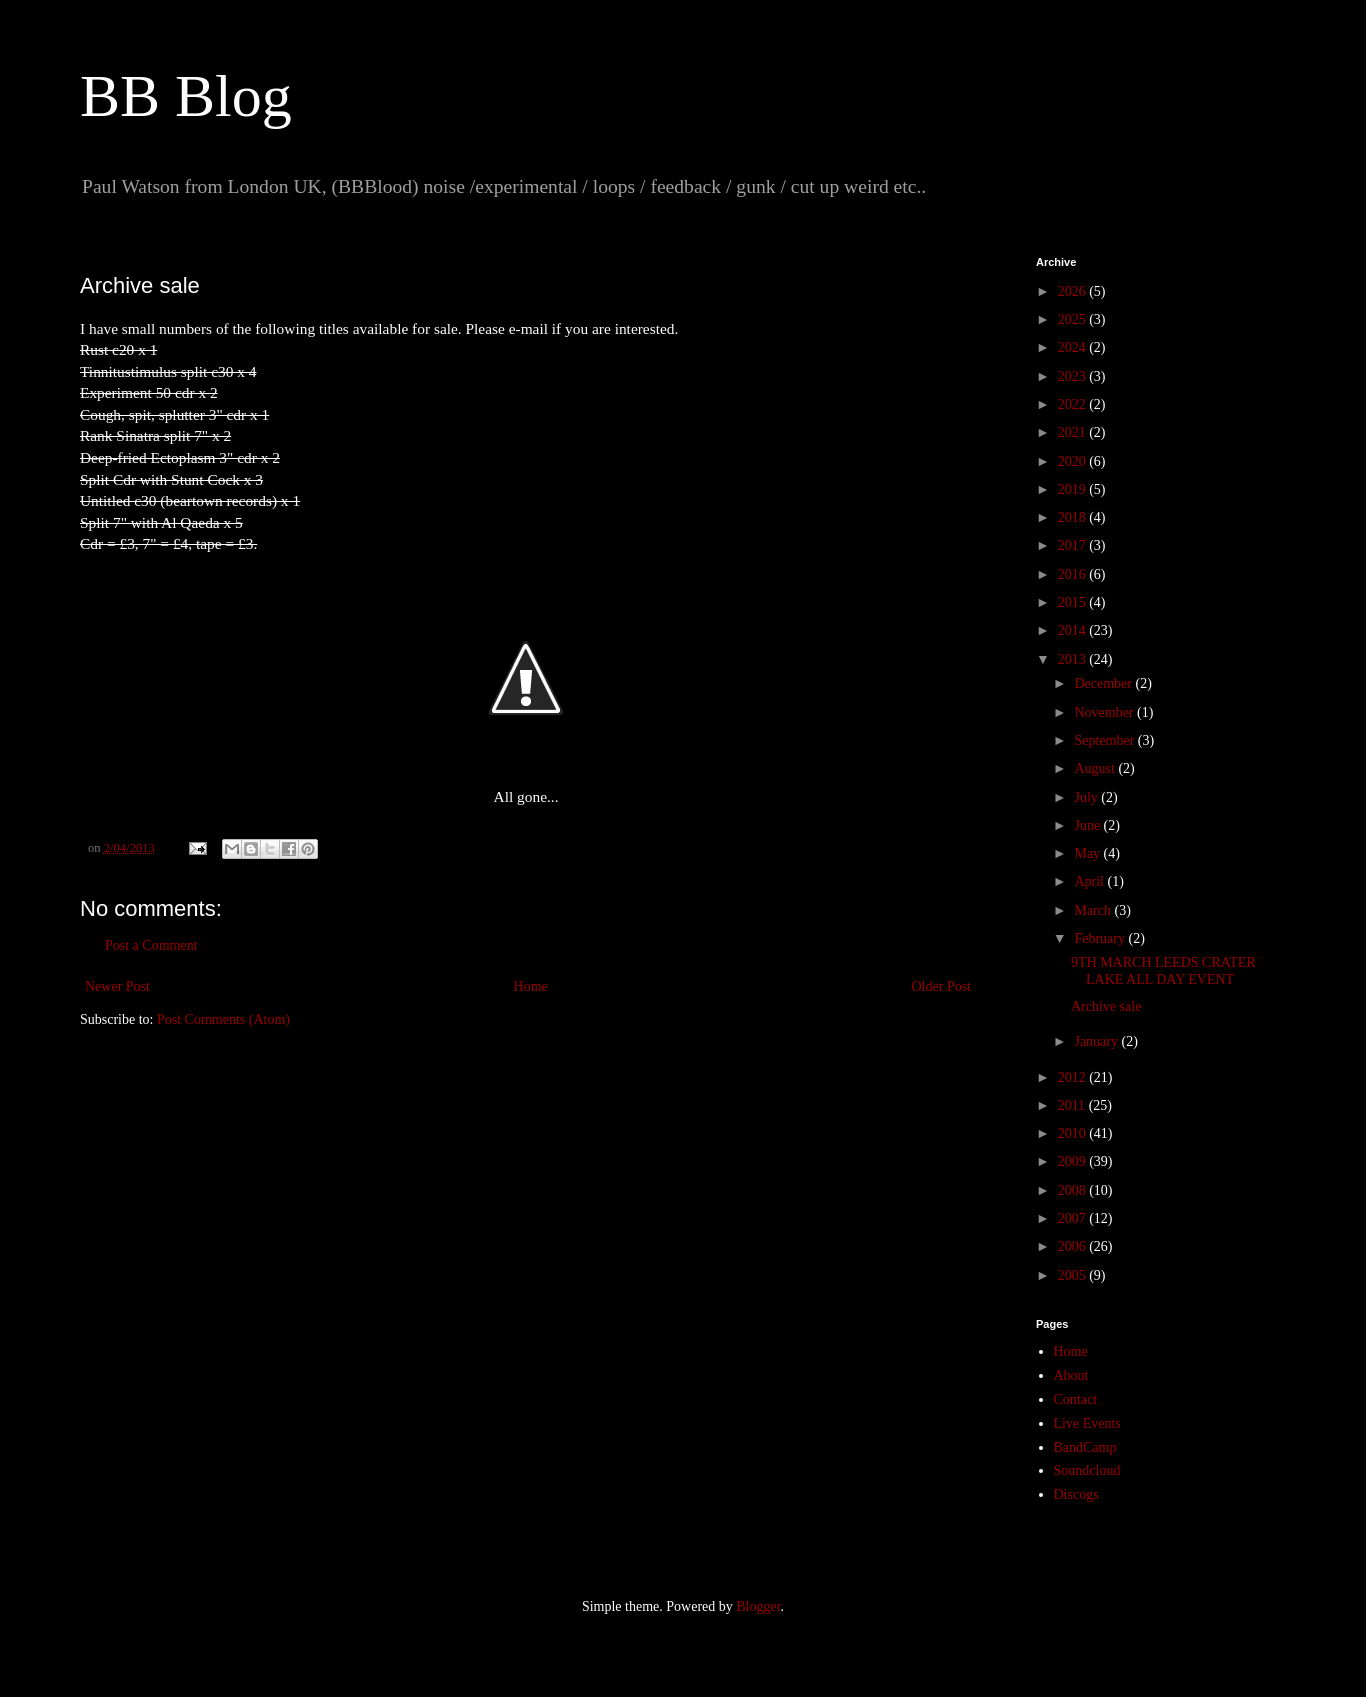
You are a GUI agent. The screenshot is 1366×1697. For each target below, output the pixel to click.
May (1088, 853)
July (1087, 797)
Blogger (758, 1606)
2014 (1074, 630)
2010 (1074, 1133)
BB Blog (186, 96)
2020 (1074, 461)
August (1096, 768)
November (1105, 712)
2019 (1074, 489)
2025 (1074, 319)
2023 (1074, 376)
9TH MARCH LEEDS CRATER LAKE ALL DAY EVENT (1163, 971)
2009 (1074, 1161)
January (1097, 1041)
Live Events (1087, 1423)
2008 (1074, 1190)
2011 (1073, 1105)
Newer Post (117, 986)
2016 (1074, 574)
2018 (1074, 517)
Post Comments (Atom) (223, 1019)
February (1101, 938)
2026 (1074, 291)
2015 (1074, 602)
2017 (1074, 545)
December (1104, 683)
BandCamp (1085, 1447)
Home (531, 986)
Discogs (1076, 1494)
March (1094, 910)
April (1090, 881)
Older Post (942, 986)
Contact (1076, 1399)
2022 (1074, 404)
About (1071, 1375)
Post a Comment (151, 945)
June (1088, 825)
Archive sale (1106, 1006)
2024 (1074, 347)
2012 (1074, 1077)
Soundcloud (1087, 1470)
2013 (1074, 659)
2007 (1074, 1218)
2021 (1074, 432)
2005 (1074, 1275)
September (1105, 740)
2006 (1074, 1246)
